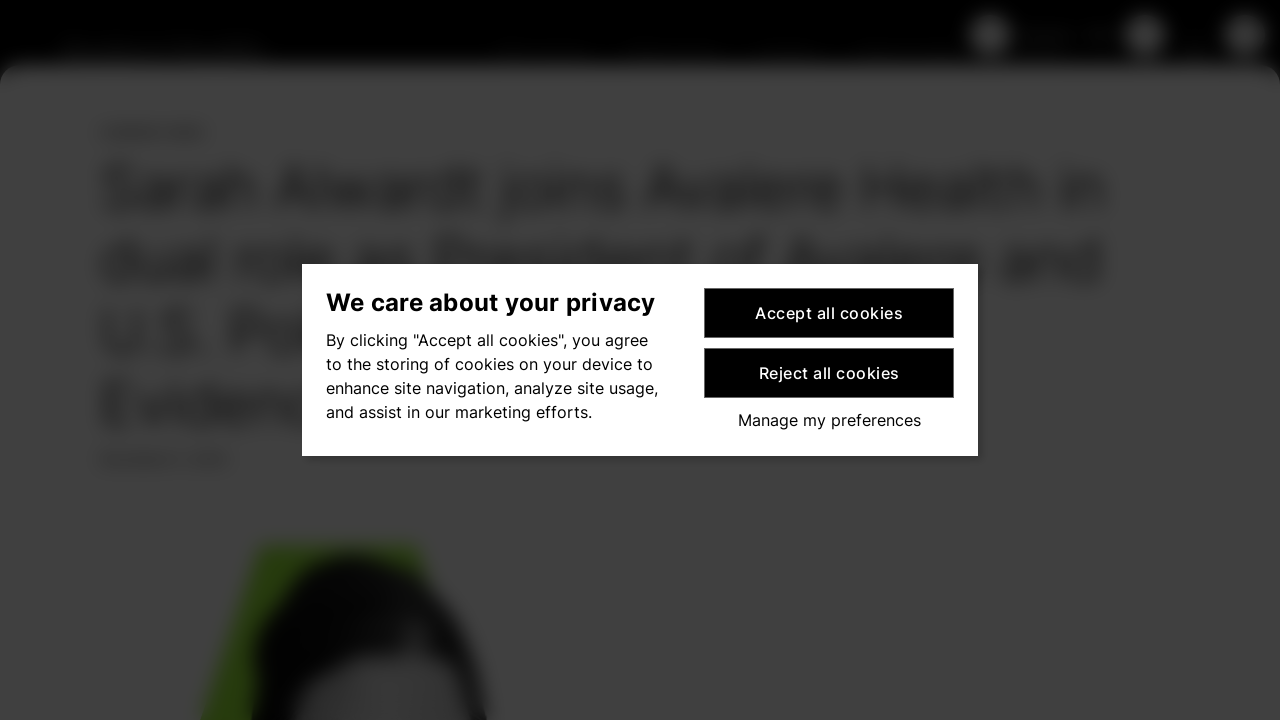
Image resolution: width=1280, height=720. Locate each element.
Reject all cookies (829, 373)
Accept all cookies (829, 313)
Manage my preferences (829, 420)
